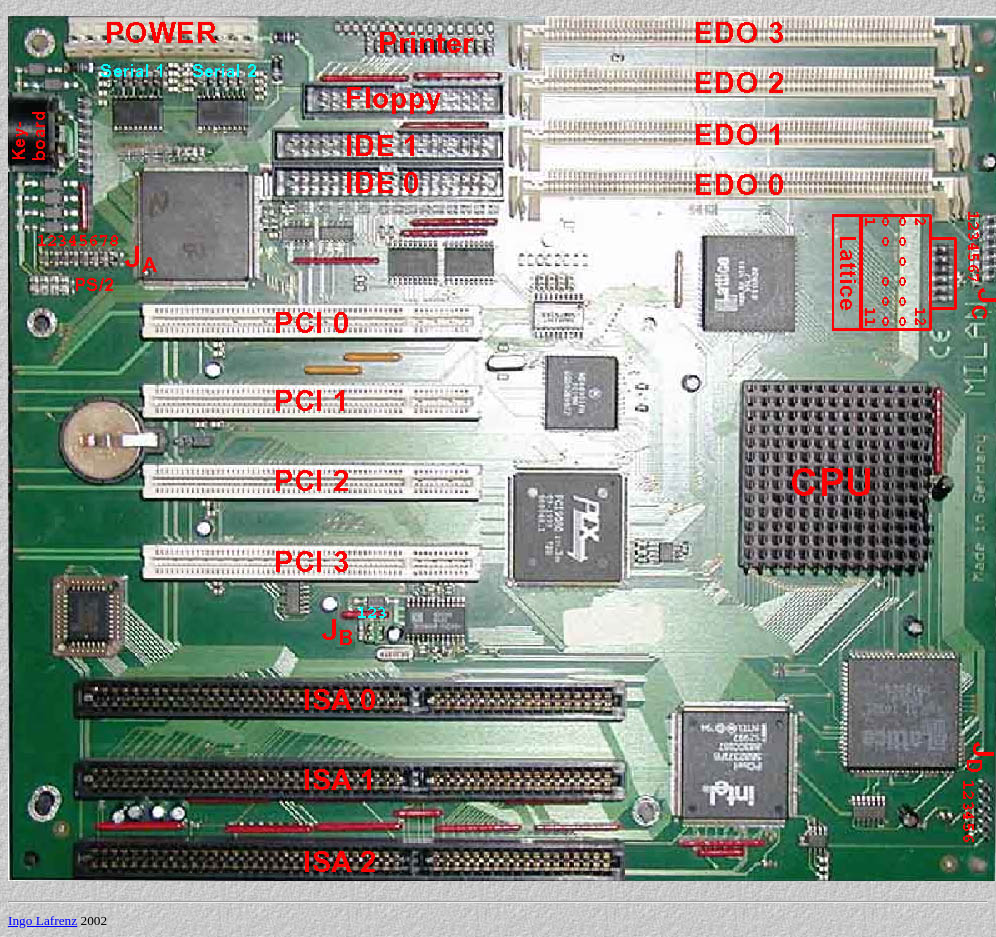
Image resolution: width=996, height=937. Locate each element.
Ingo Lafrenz (42, 920)
